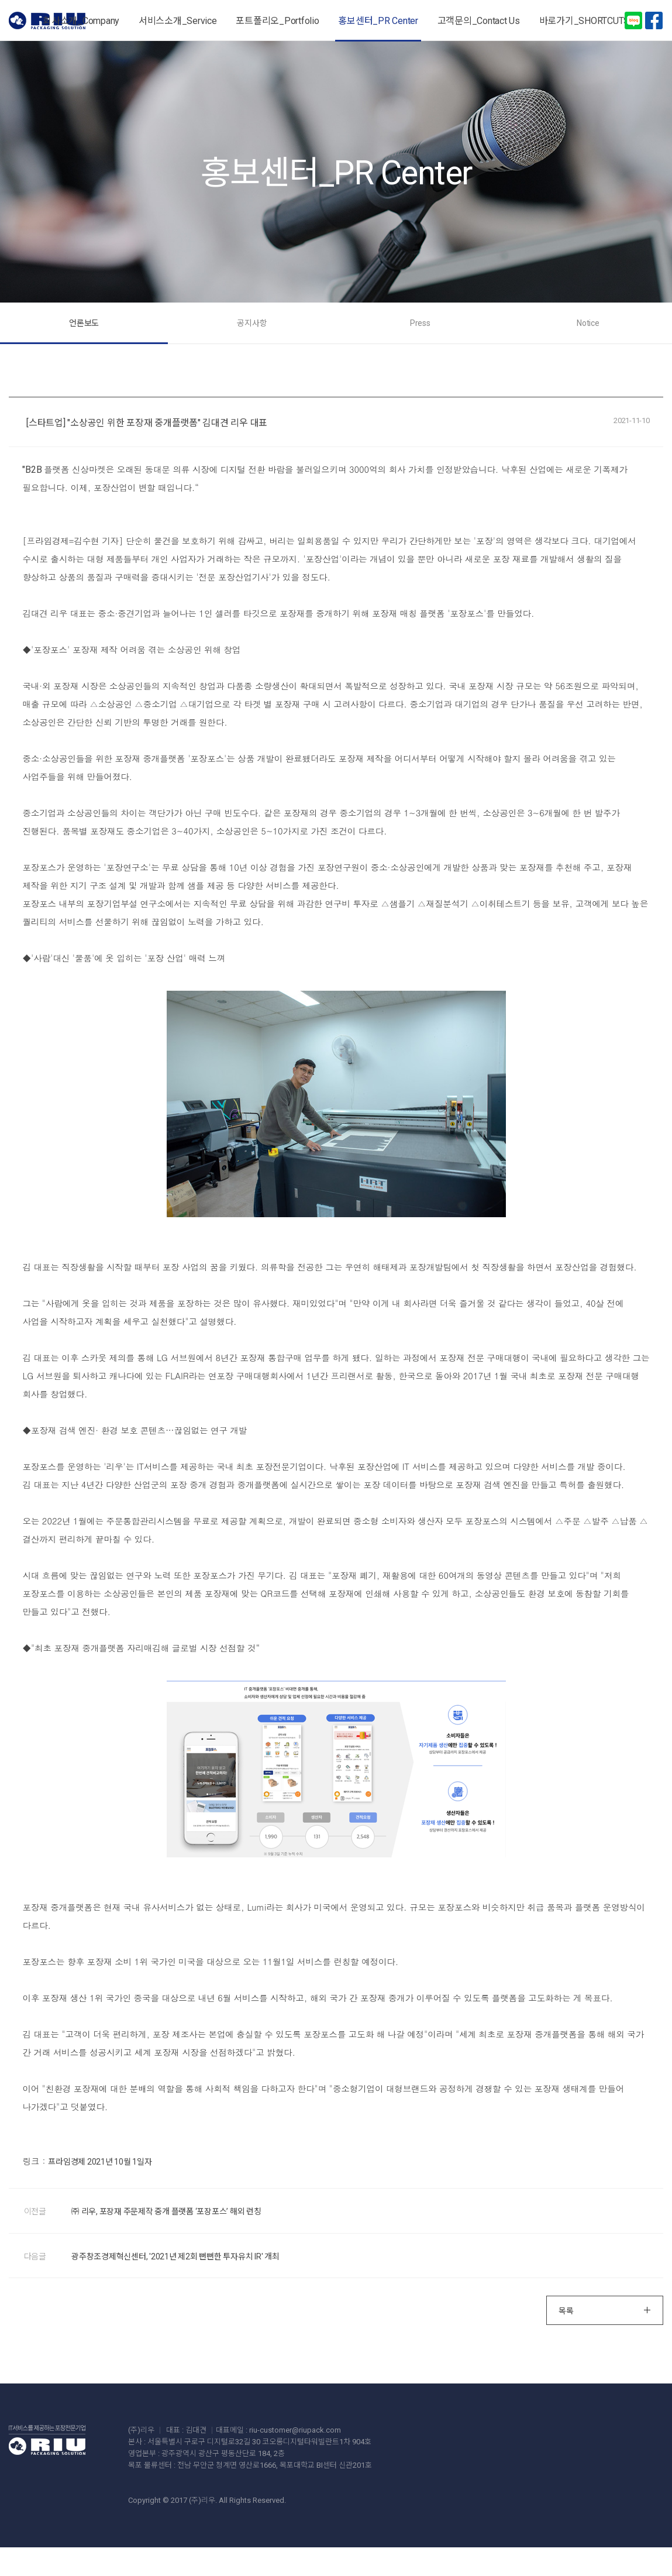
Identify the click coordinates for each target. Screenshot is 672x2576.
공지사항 (292, 342)
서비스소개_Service (178, 20)
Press (380, 342)
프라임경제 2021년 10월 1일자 (104, 2185)
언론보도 (204, 342)
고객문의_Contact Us (478, 20)
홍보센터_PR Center (378, 20)
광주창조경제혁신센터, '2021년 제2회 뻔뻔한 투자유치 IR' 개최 (182, 2283)
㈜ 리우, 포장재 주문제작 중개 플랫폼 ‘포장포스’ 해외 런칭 (173, 2236)
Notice (467, 342)
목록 (605, 2339)
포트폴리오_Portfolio (277, 20)
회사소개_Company (81, 20)
